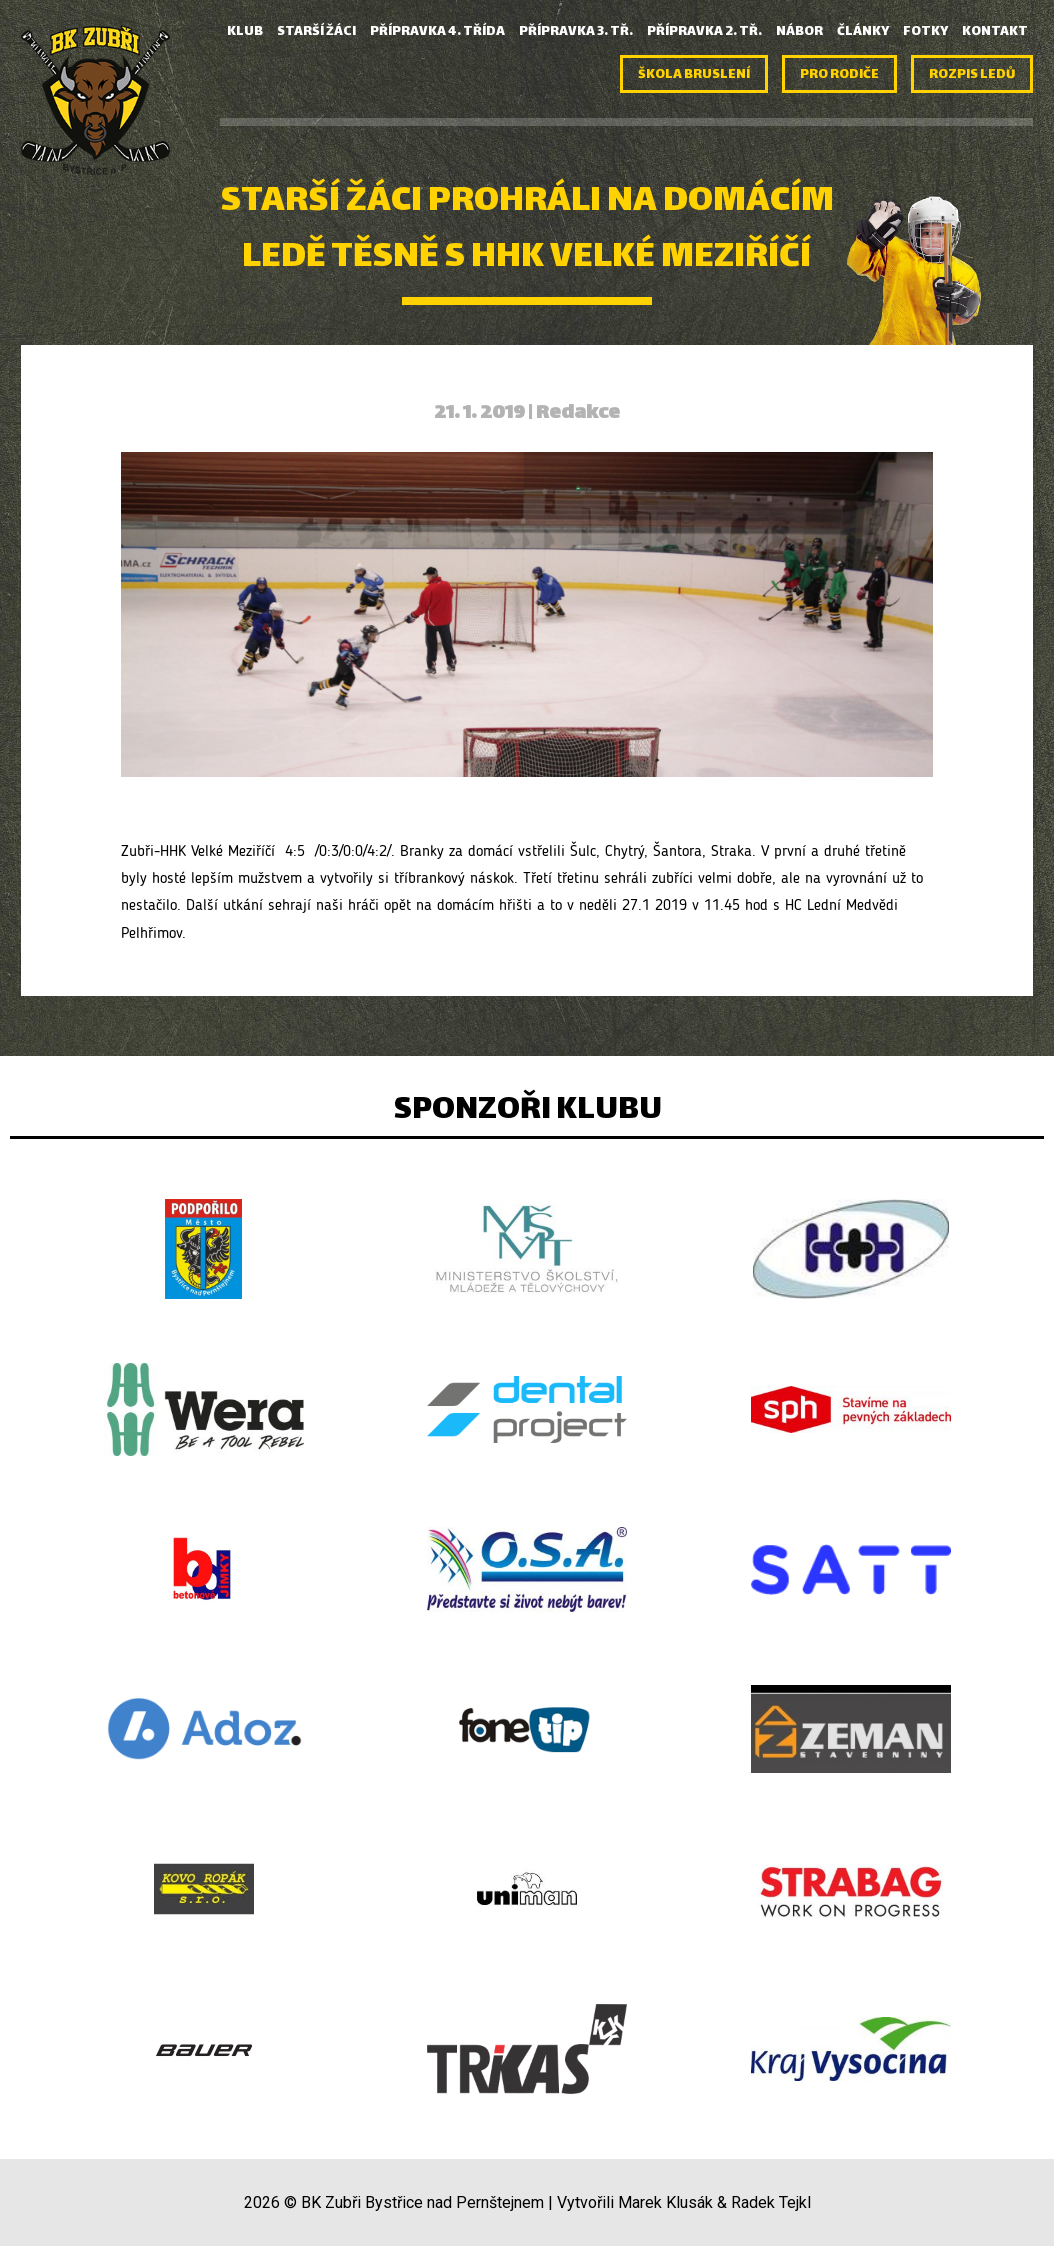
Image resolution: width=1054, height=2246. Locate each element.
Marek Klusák (665, 2202)
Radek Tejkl (771, 2202)
